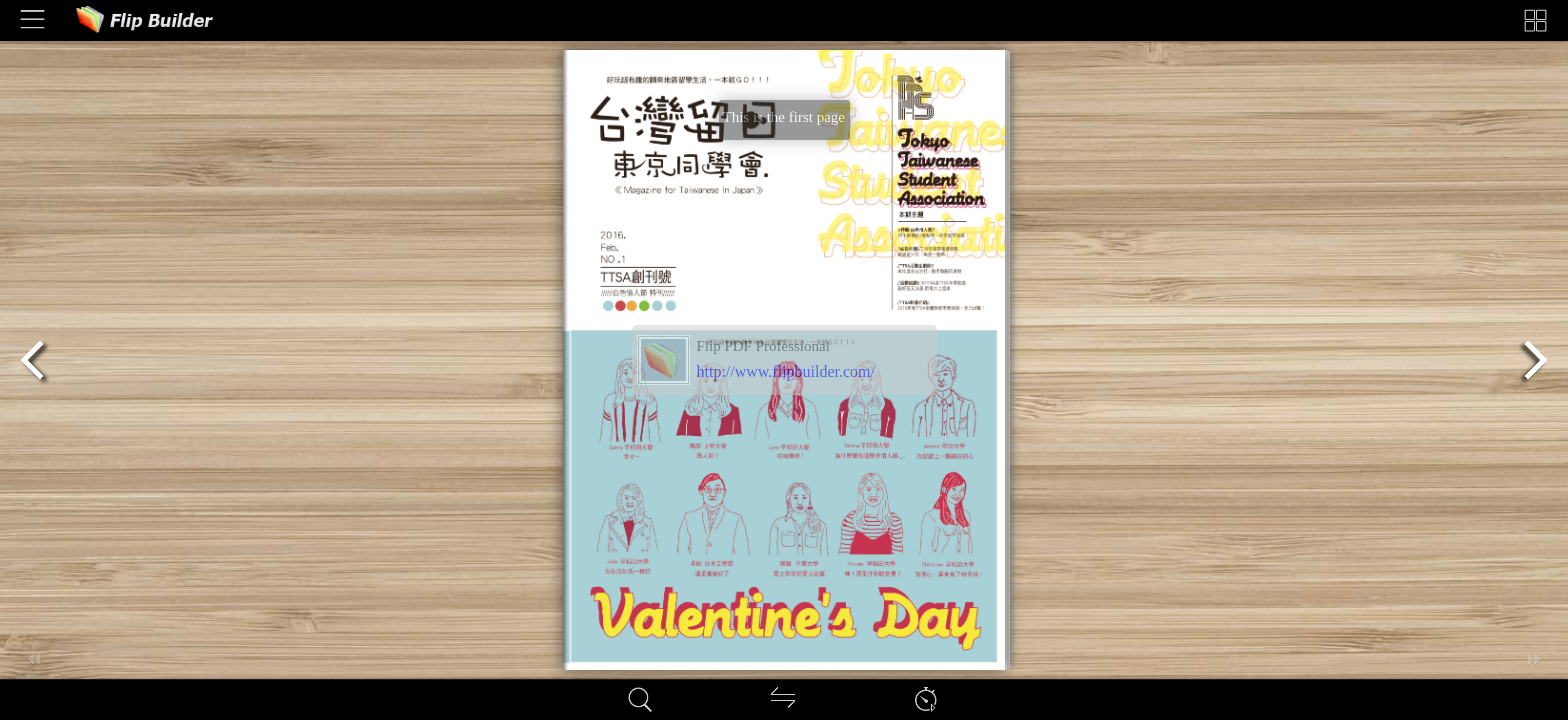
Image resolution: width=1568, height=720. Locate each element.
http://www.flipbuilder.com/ (786, 371)
